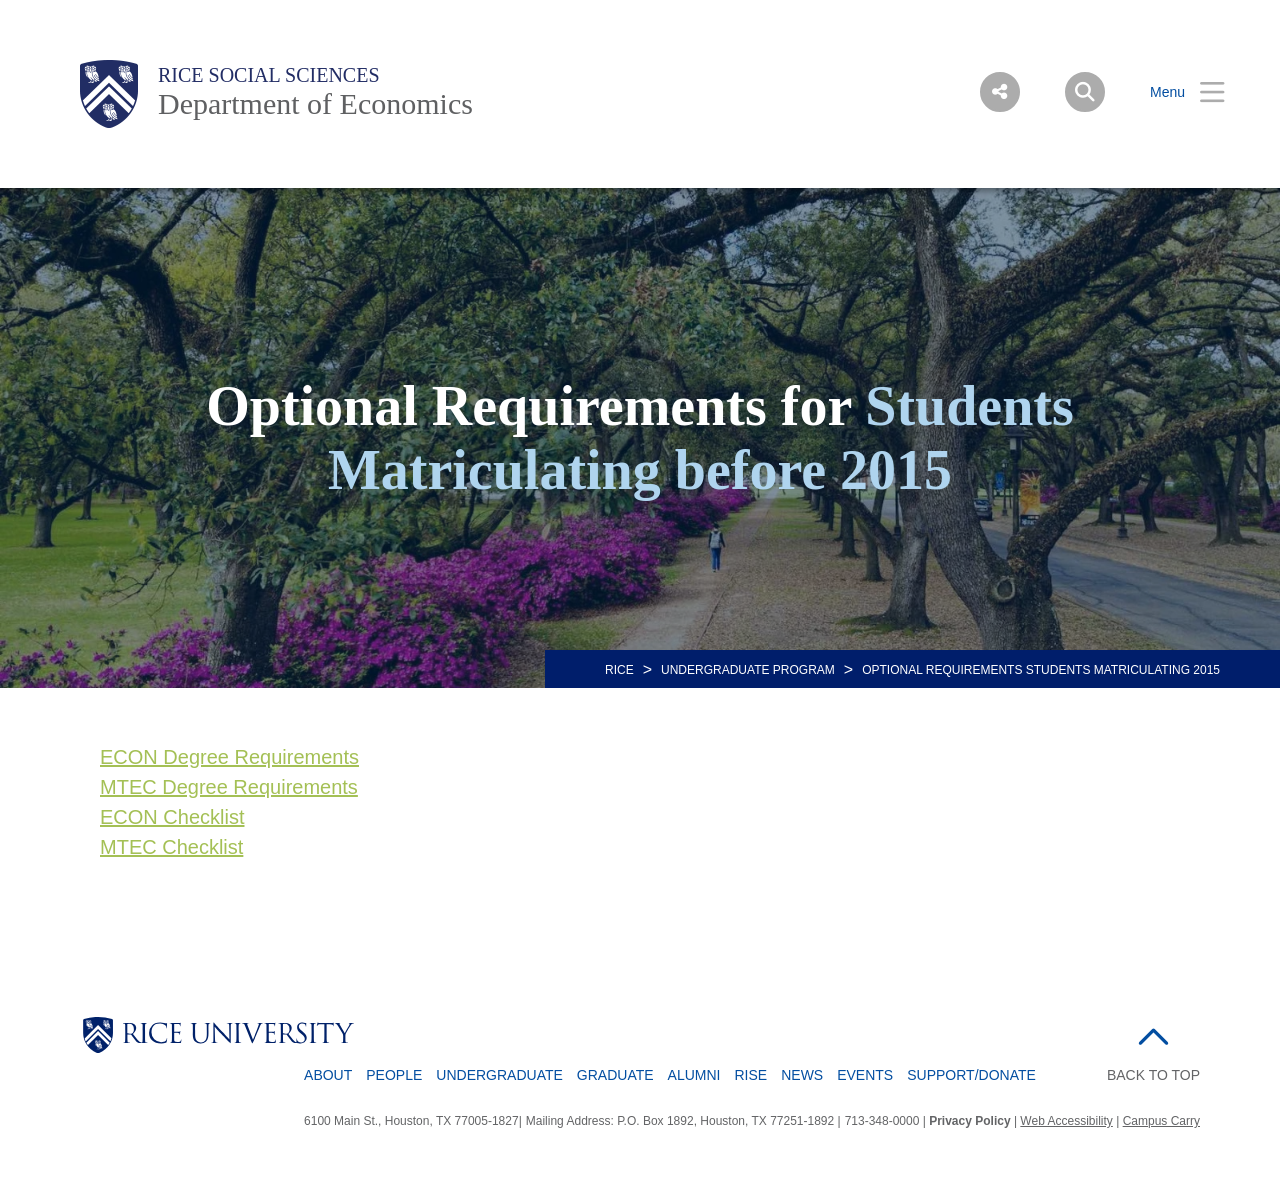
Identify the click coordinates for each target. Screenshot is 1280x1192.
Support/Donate (971, 1075)
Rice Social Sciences (269, 75)
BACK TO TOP (1153, 1075)
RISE (751, 1075)
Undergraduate (499, 1075)
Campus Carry (1161, 1121)
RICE (619, 670)
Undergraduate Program (748, 670)
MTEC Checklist (171, 847)
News (802, 1075)
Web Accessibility (1066, 1121)
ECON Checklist (172, 817)
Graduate (615, 1075)
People (394, 1075)
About (328, 1075)
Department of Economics (315, 103)
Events (865, 1075)
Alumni (694, 1075)
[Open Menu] (1175, 92)
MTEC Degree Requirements (229, 787)
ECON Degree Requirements (229, 757)
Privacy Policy (969, 1121)
